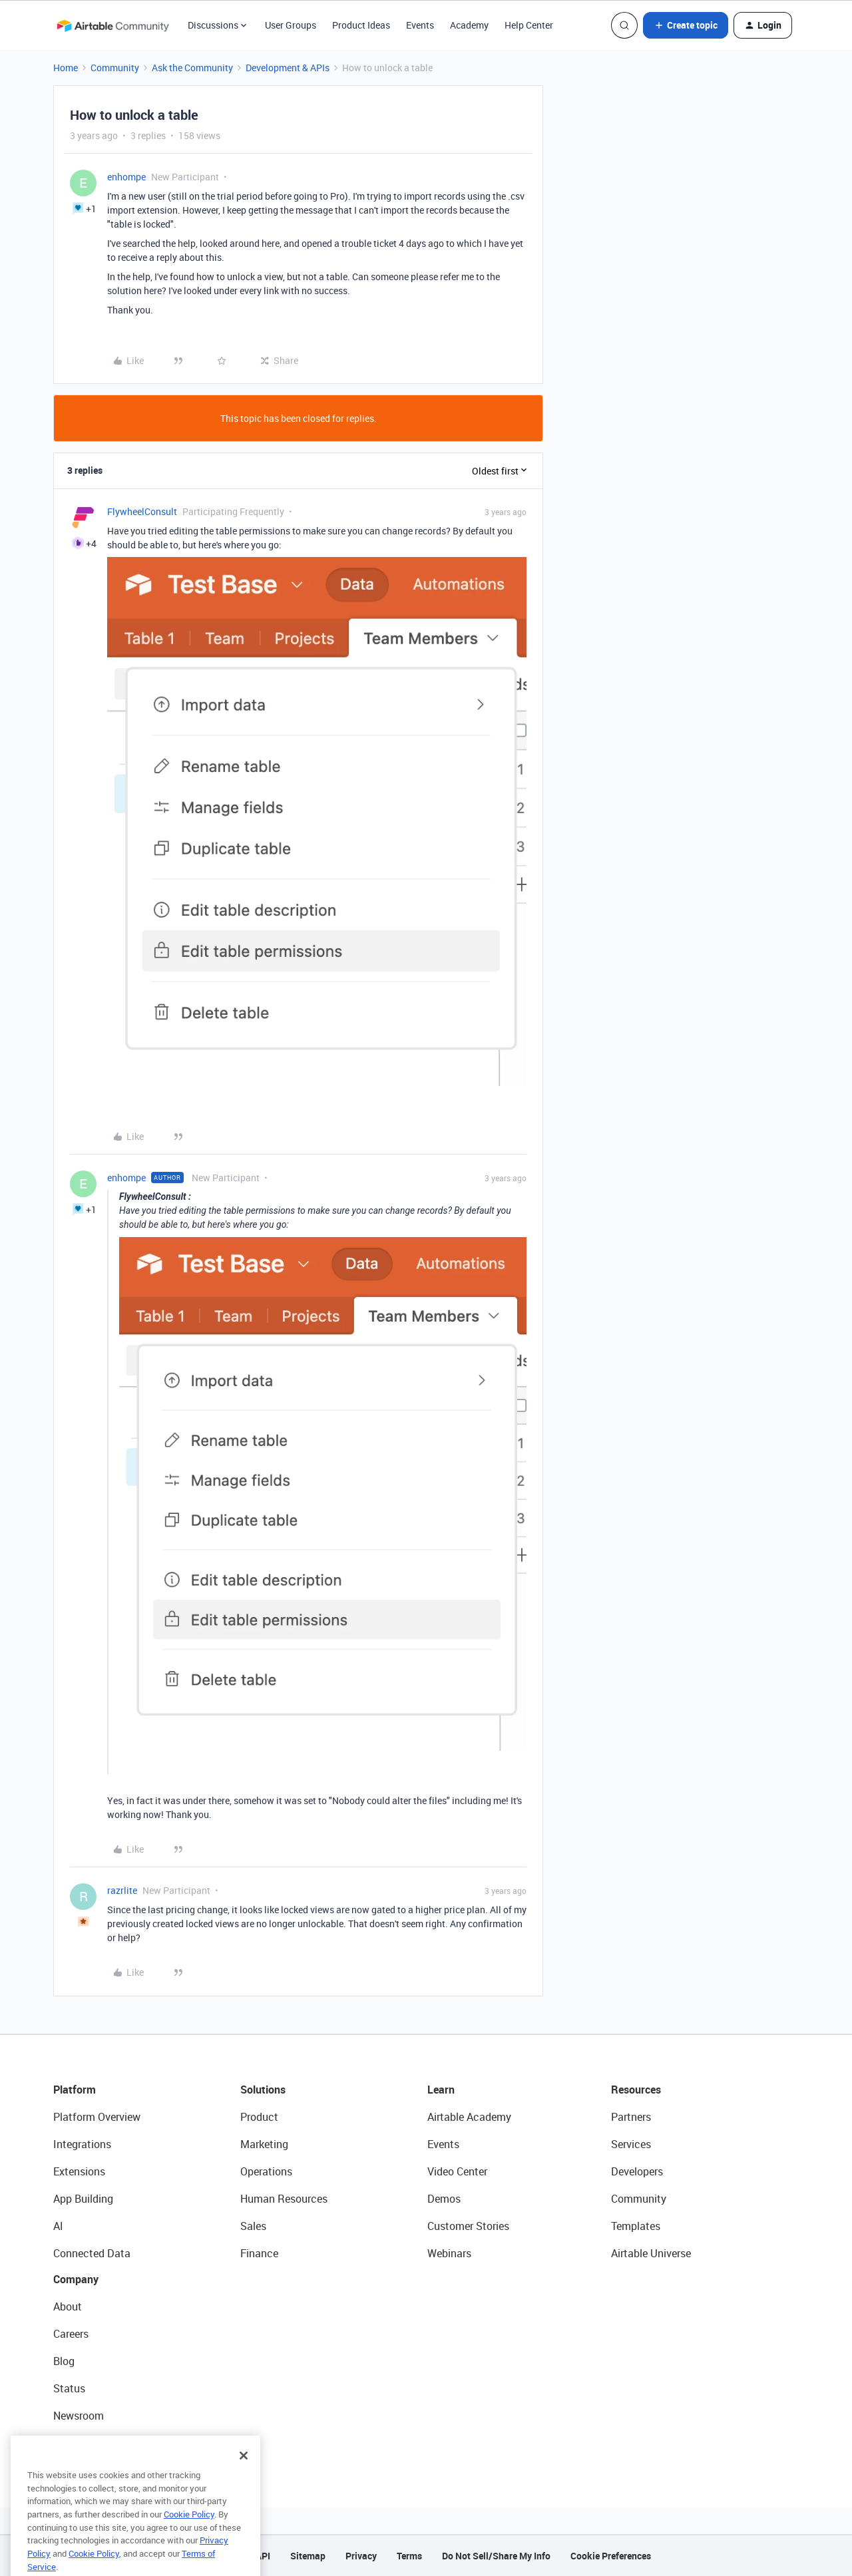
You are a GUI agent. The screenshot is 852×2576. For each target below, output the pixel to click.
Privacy (361, 2555)
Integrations (82, 2144)
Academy (469, 25)
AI (58, 2226)
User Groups (290, 25)
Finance (259, 2253)
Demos (444, 2198)
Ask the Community (192, 67)
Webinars (449, 2253)
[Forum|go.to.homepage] (112, 25)
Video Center (457, 2171)
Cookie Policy (189, 2534)
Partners (631, 2117)
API (263, 2555)
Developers (637, 2171)
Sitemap (307, 2555)
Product (259, 2117)
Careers (71, 2333)
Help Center (529, 25)
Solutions (263, 2089)
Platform (74, 2089)
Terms (409, 2555)
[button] (685, 25)
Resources (636, 2089)
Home (65, 67)
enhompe (126, 176)
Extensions (79, 2171)
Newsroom (78, 2415)
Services (631, 2144)
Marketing (264, 2144)
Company (76, 2279)
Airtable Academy (469, 2117)
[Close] (243, 2475)
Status (69, 2388)
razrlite (122, 1890)
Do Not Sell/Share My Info (496, 2555)
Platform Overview (96, 2117)
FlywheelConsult (142, 511)
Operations (266, 2171)
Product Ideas (361, 25)
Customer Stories (468, 2226)
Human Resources (283, 2198)
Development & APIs (287, 67)
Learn (441, 2089)
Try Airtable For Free (100, 2443)
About (67, 2306)
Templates (635, 2226)
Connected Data (91, 2253)
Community (115, 67)
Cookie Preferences (610, 2555)
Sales (253, 2226)
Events (420, 25)
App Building (83, 2198)
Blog (64, 2361)
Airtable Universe (651, 2253)
